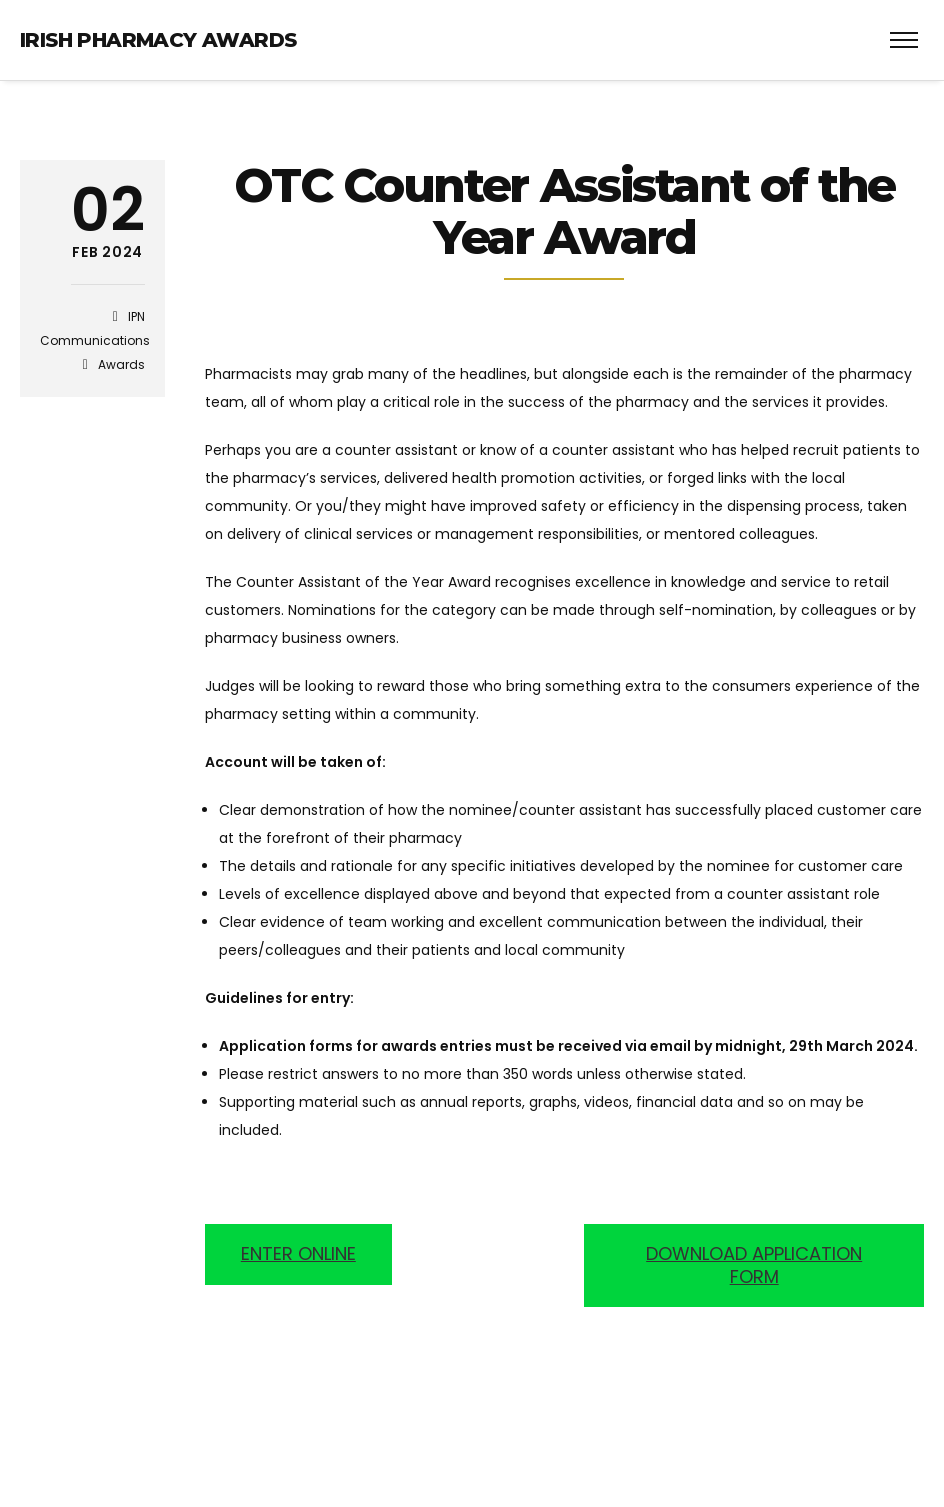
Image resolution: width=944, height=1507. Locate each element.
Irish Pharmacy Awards (158, 40)
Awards (121, 364)
